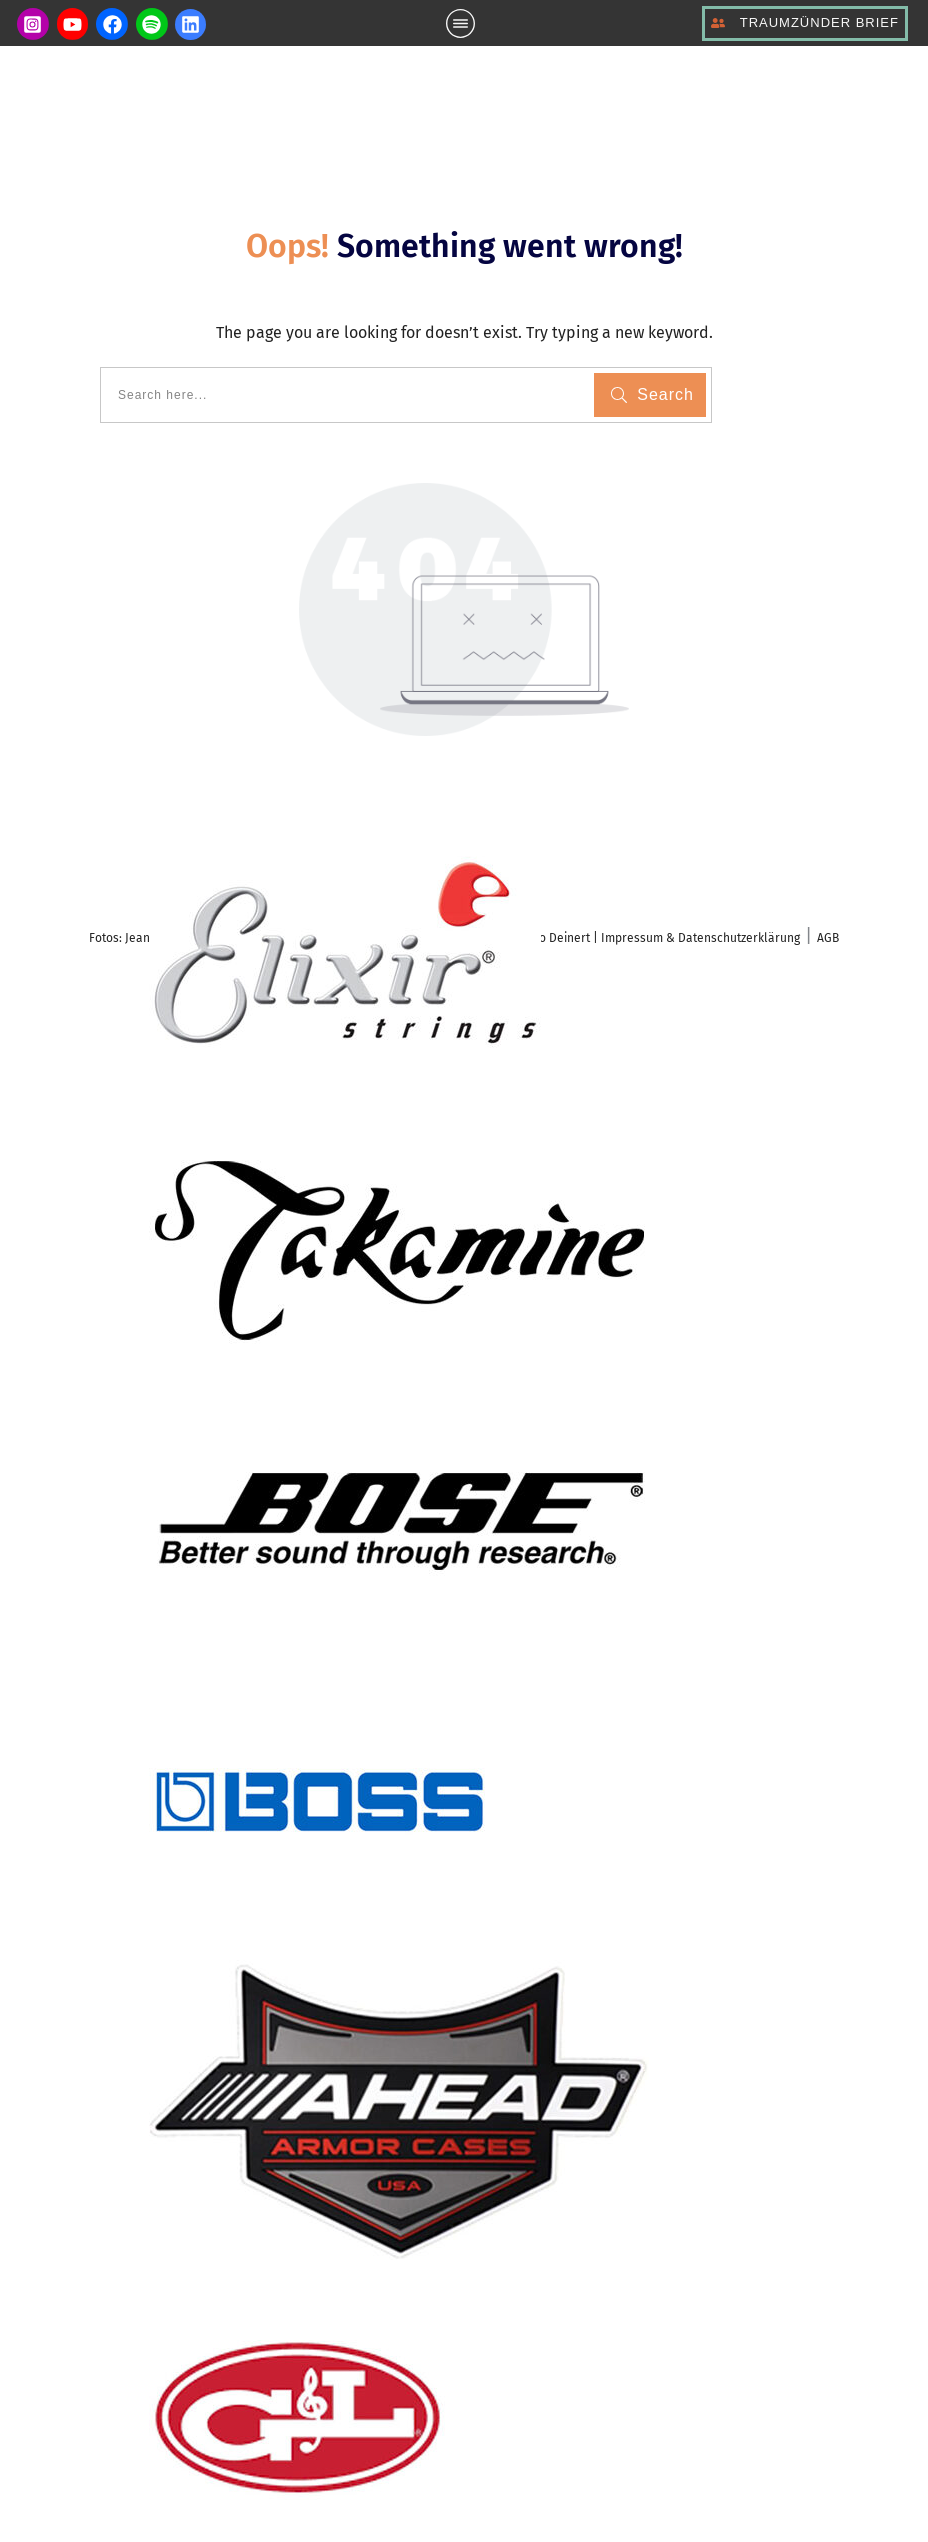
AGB (828, 938)
